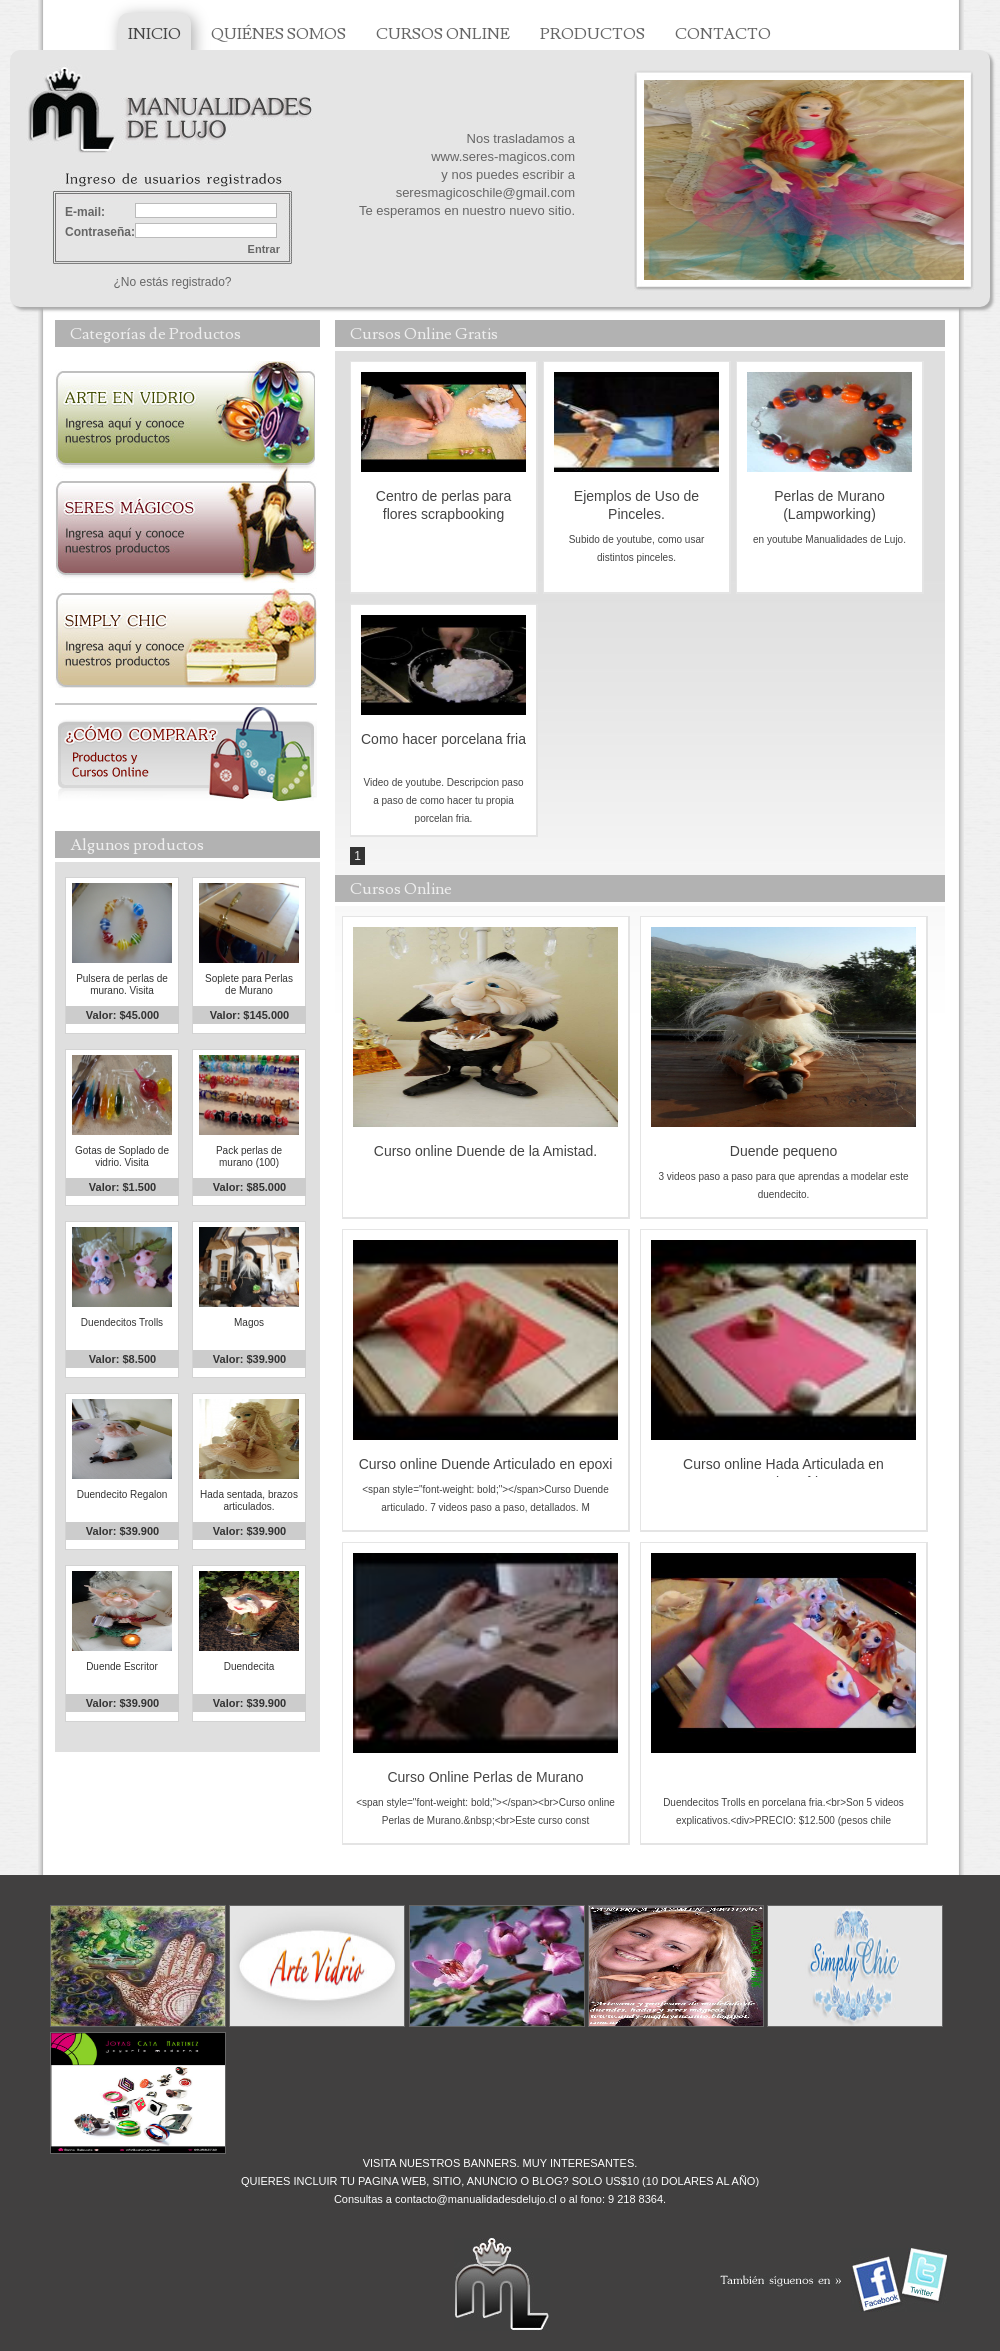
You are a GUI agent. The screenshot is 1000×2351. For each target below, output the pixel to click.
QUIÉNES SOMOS (278, 34)
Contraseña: (100, 232)
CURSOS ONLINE (443, 34)
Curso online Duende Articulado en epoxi (486, 1464)
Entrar (264, 249)
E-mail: (85, 212)
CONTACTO (723, 34)
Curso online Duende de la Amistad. (485, 1151)
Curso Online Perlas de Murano (485, 1777)
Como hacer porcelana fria (443, 739)
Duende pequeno (783, 1151)
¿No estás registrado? (172, 282)
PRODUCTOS (592, 34)
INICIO (154, 34)
